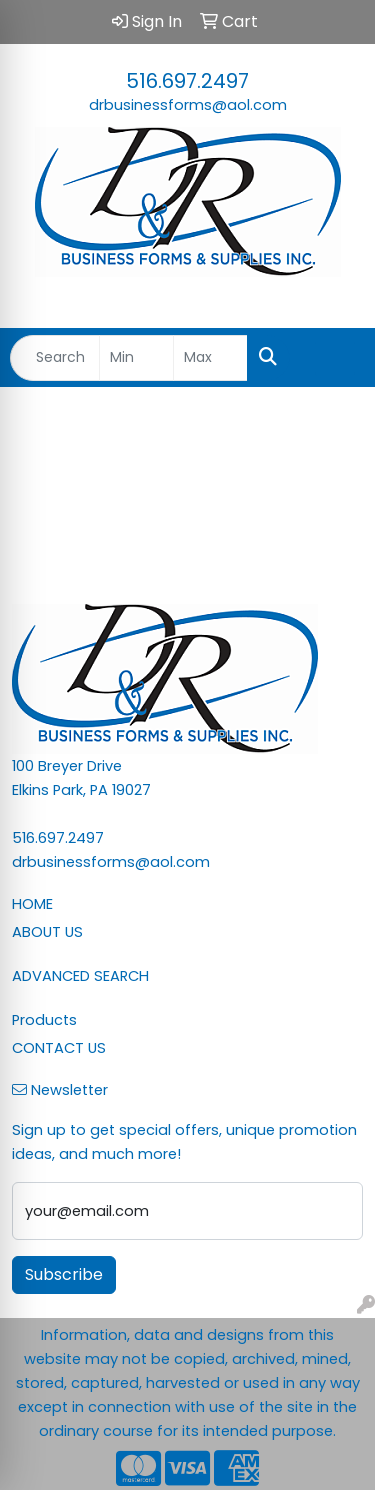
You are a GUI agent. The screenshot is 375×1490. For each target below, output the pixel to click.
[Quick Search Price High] (210, 358)
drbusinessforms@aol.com (188, 105)
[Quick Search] (55, 358)
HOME (32, 904)
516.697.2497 (187, 81)
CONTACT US (59, 1048)
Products (44, 1020)
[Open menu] (335, 358)
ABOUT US (47, 932)
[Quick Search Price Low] (136, 358)
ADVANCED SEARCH (80, 976)
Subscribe (64, 1274)
